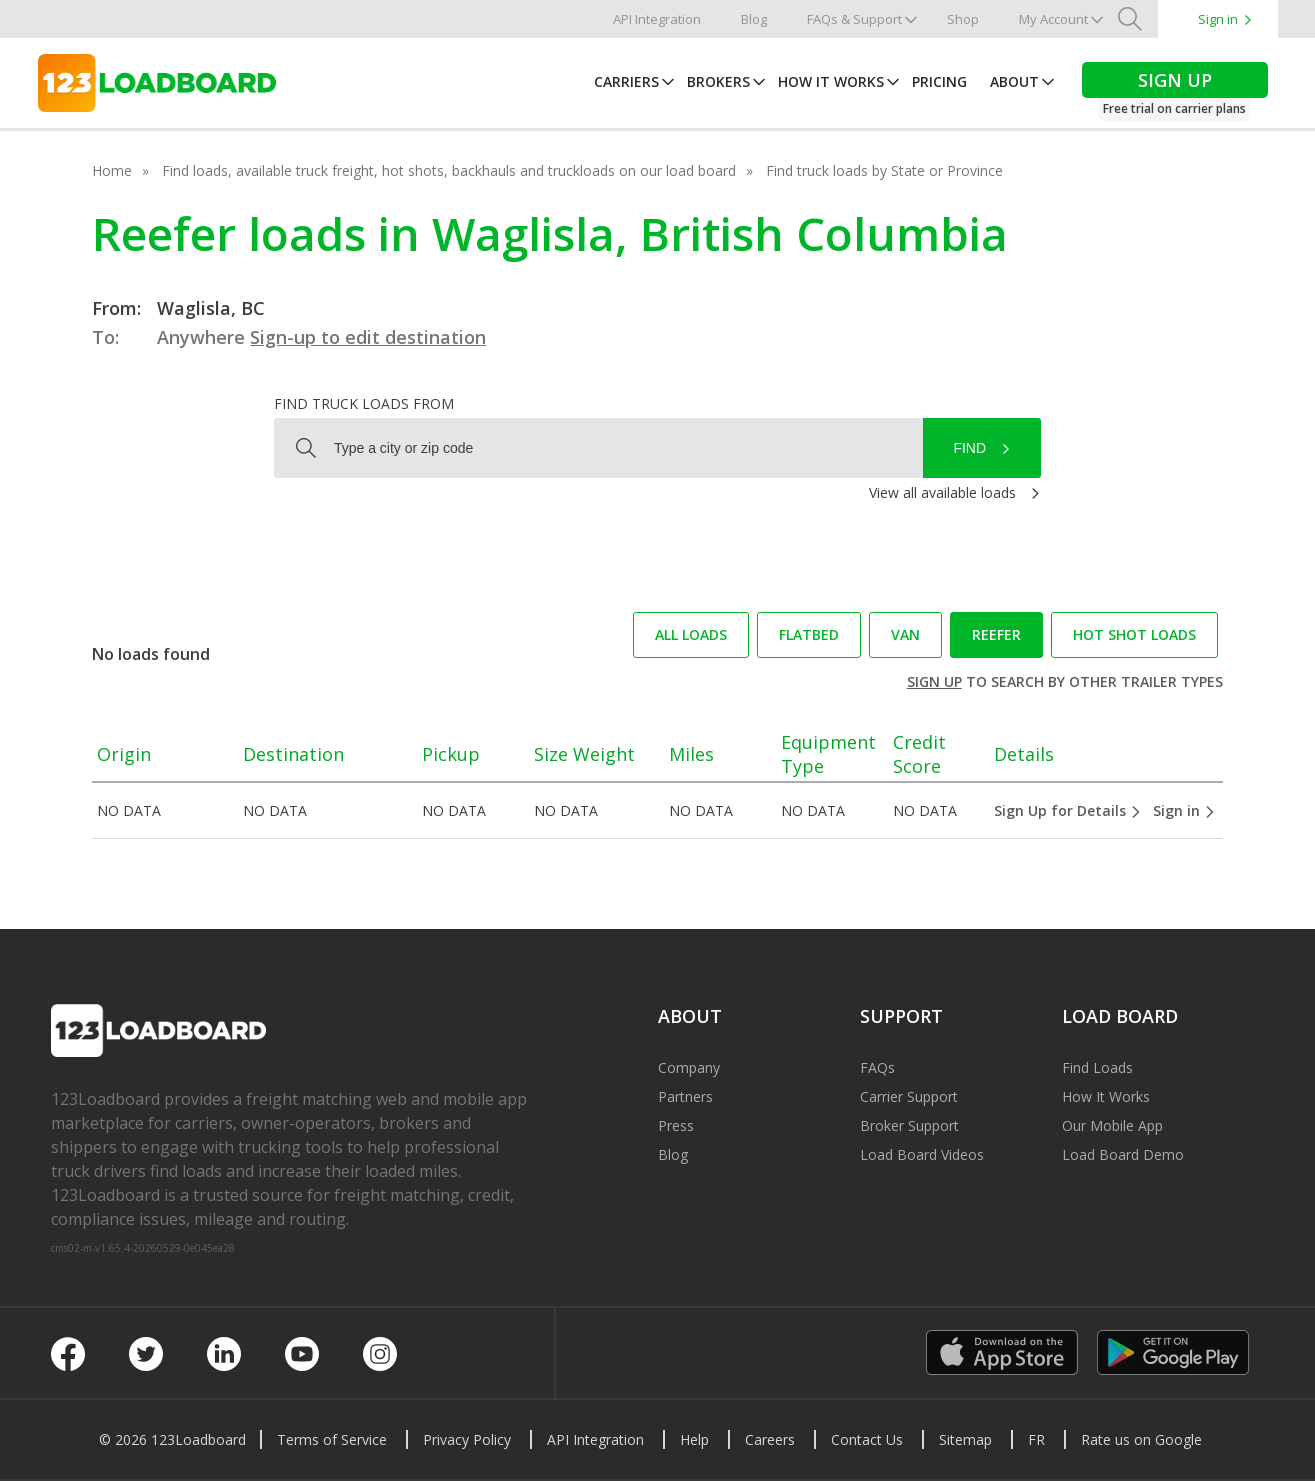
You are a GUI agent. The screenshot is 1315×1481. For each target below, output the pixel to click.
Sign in (1218, 19)
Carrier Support (909, 1096)
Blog (754, 19)
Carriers (626, 81)
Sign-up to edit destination (368, 337)
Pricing (939, 81)
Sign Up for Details (1068, 810)
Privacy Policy (467, 1439)
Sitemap (965, 1439)
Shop (963, 19)
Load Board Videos (922, 1154)
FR (1036, 1439)
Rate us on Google (1141, 1439)
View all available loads (942, 492)
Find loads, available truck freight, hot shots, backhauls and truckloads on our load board (449, 170)
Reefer (996, 634)
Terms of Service (332, 1439)
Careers (770, 1439)
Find (969, 448)
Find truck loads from (364, 403)
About (1014, 81)
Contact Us (867, 1439)
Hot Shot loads (1134, 634)
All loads (691, 634)
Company (689, 1067)
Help (694, 1439)
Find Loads (1097, 1067)
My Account (1053, 19)
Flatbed (809, 634)
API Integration (657, 19)
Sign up (934, 681)
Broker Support (909, 1125)
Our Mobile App (1112, 1125)
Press (676, 1125)
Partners (685, 1096)
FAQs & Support (854, 19)
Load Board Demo (1123, 1154)
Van (905, 634)
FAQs (877, 1067)
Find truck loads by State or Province (884, 170)
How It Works (831, 81)
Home (112, 170)
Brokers (718, 81)
